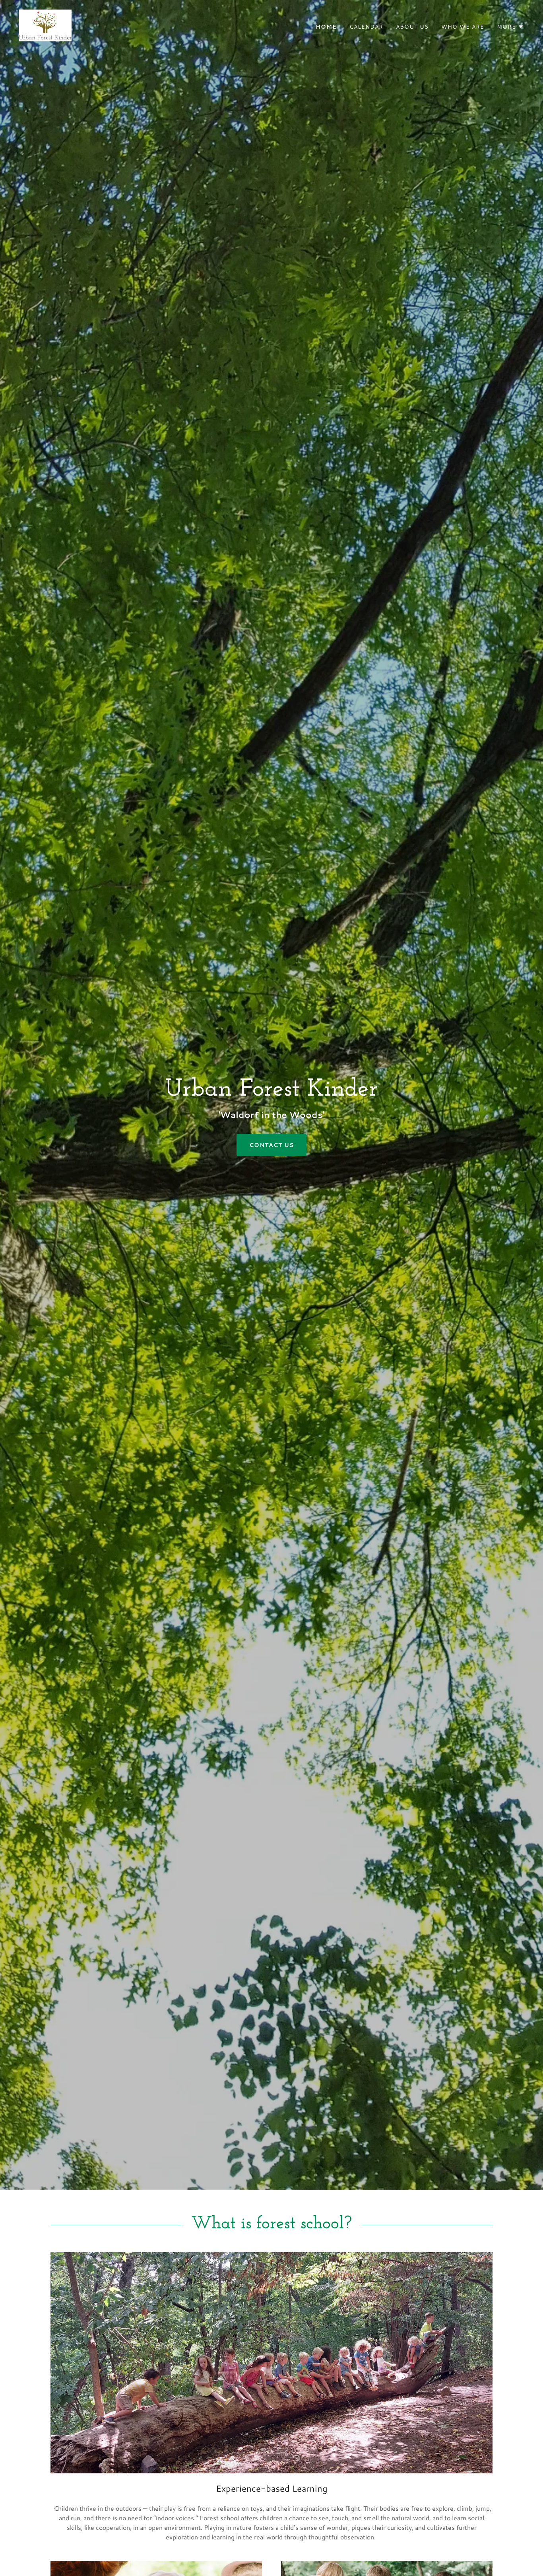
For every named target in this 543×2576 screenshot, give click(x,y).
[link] (45, 24)
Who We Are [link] (462, 27)
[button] (510, 26)
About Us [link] (412, 27)
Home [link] (326, 27)
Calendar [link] (366, 27)
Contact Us (271, 1145)
